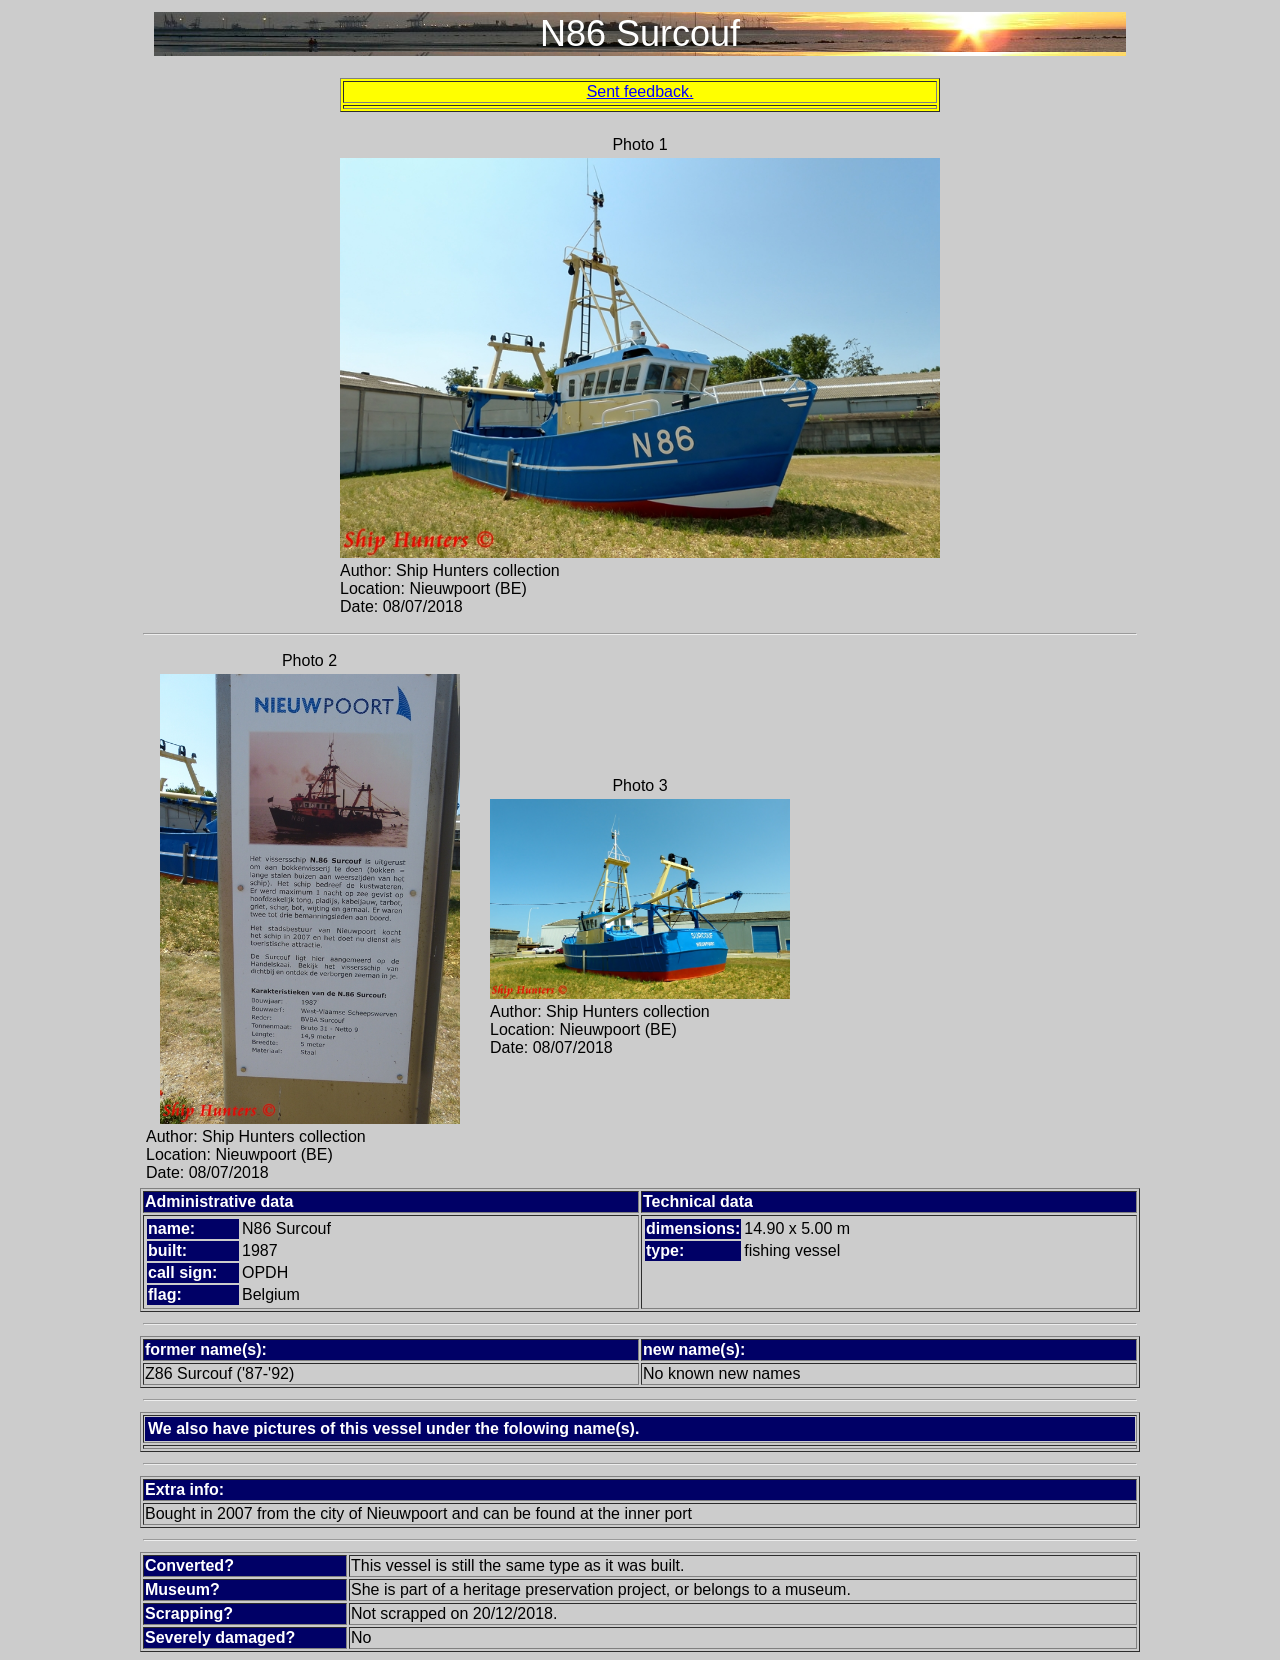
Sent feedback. (640, 91)
